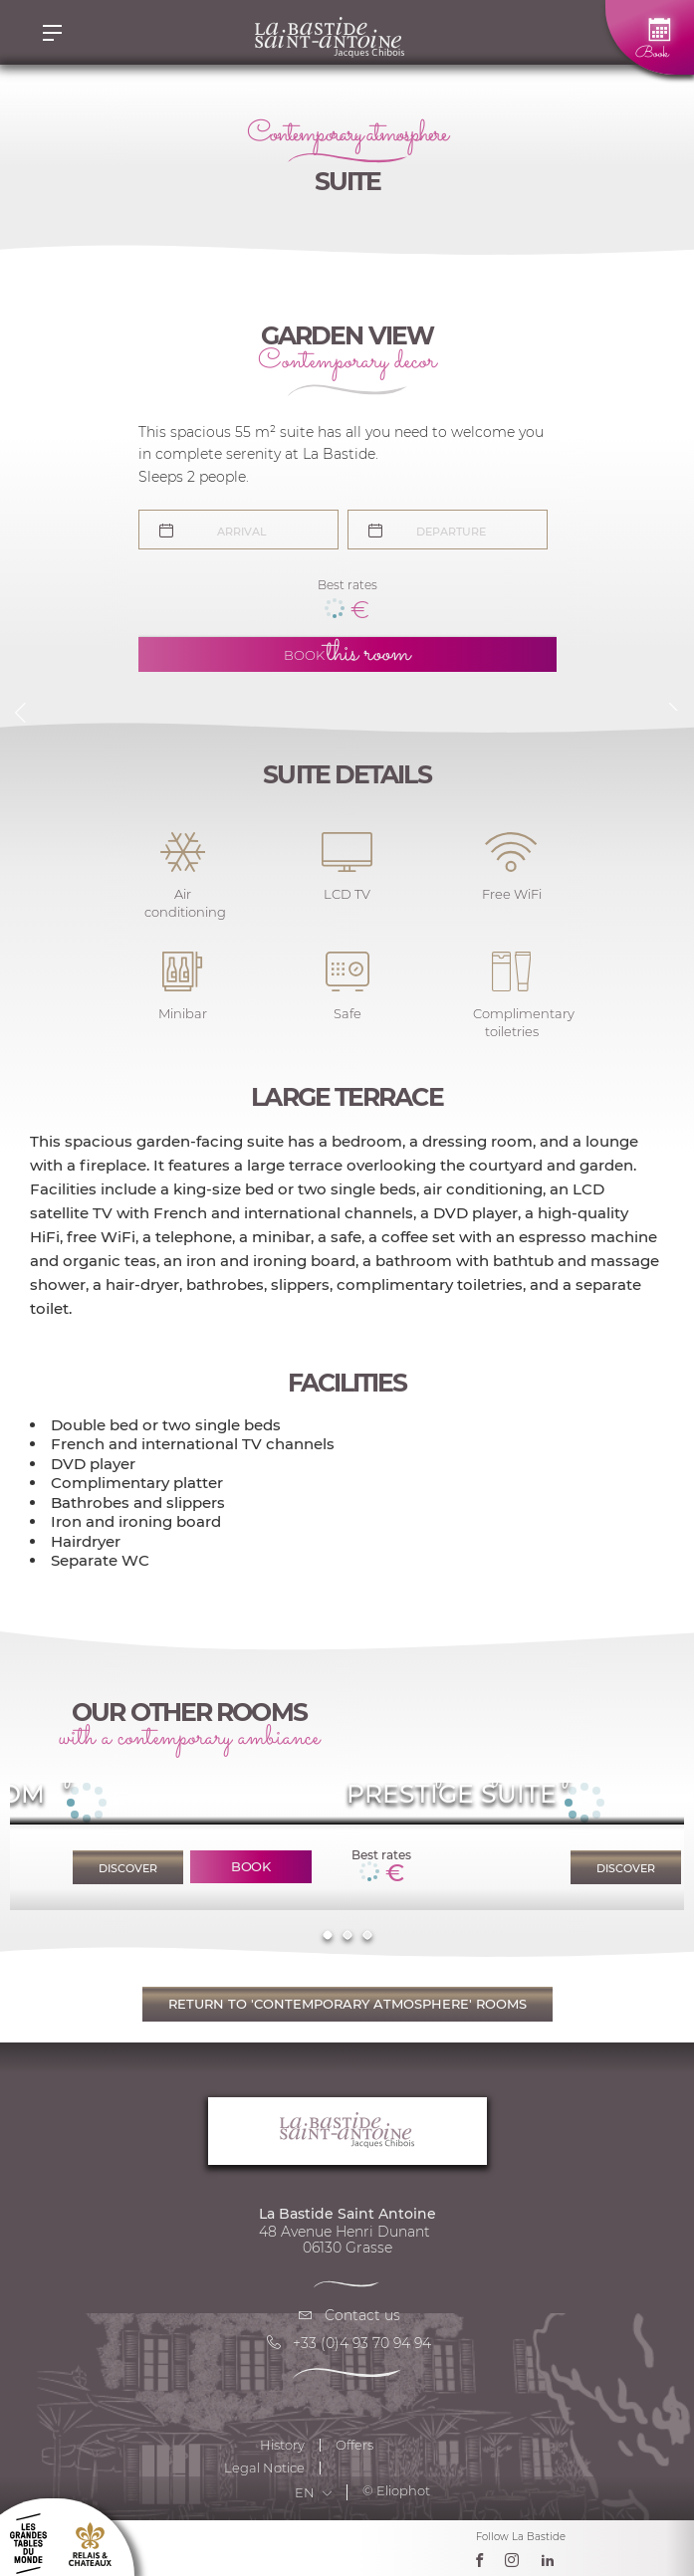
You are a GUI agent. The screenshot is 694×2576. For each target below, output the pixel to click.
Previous (20, 713)
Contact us (347, 2315)
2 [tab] (347, 1934)
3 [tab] (366, 1934)
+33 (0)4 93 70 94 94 (347, 2343)
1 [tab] (327, 1934)
